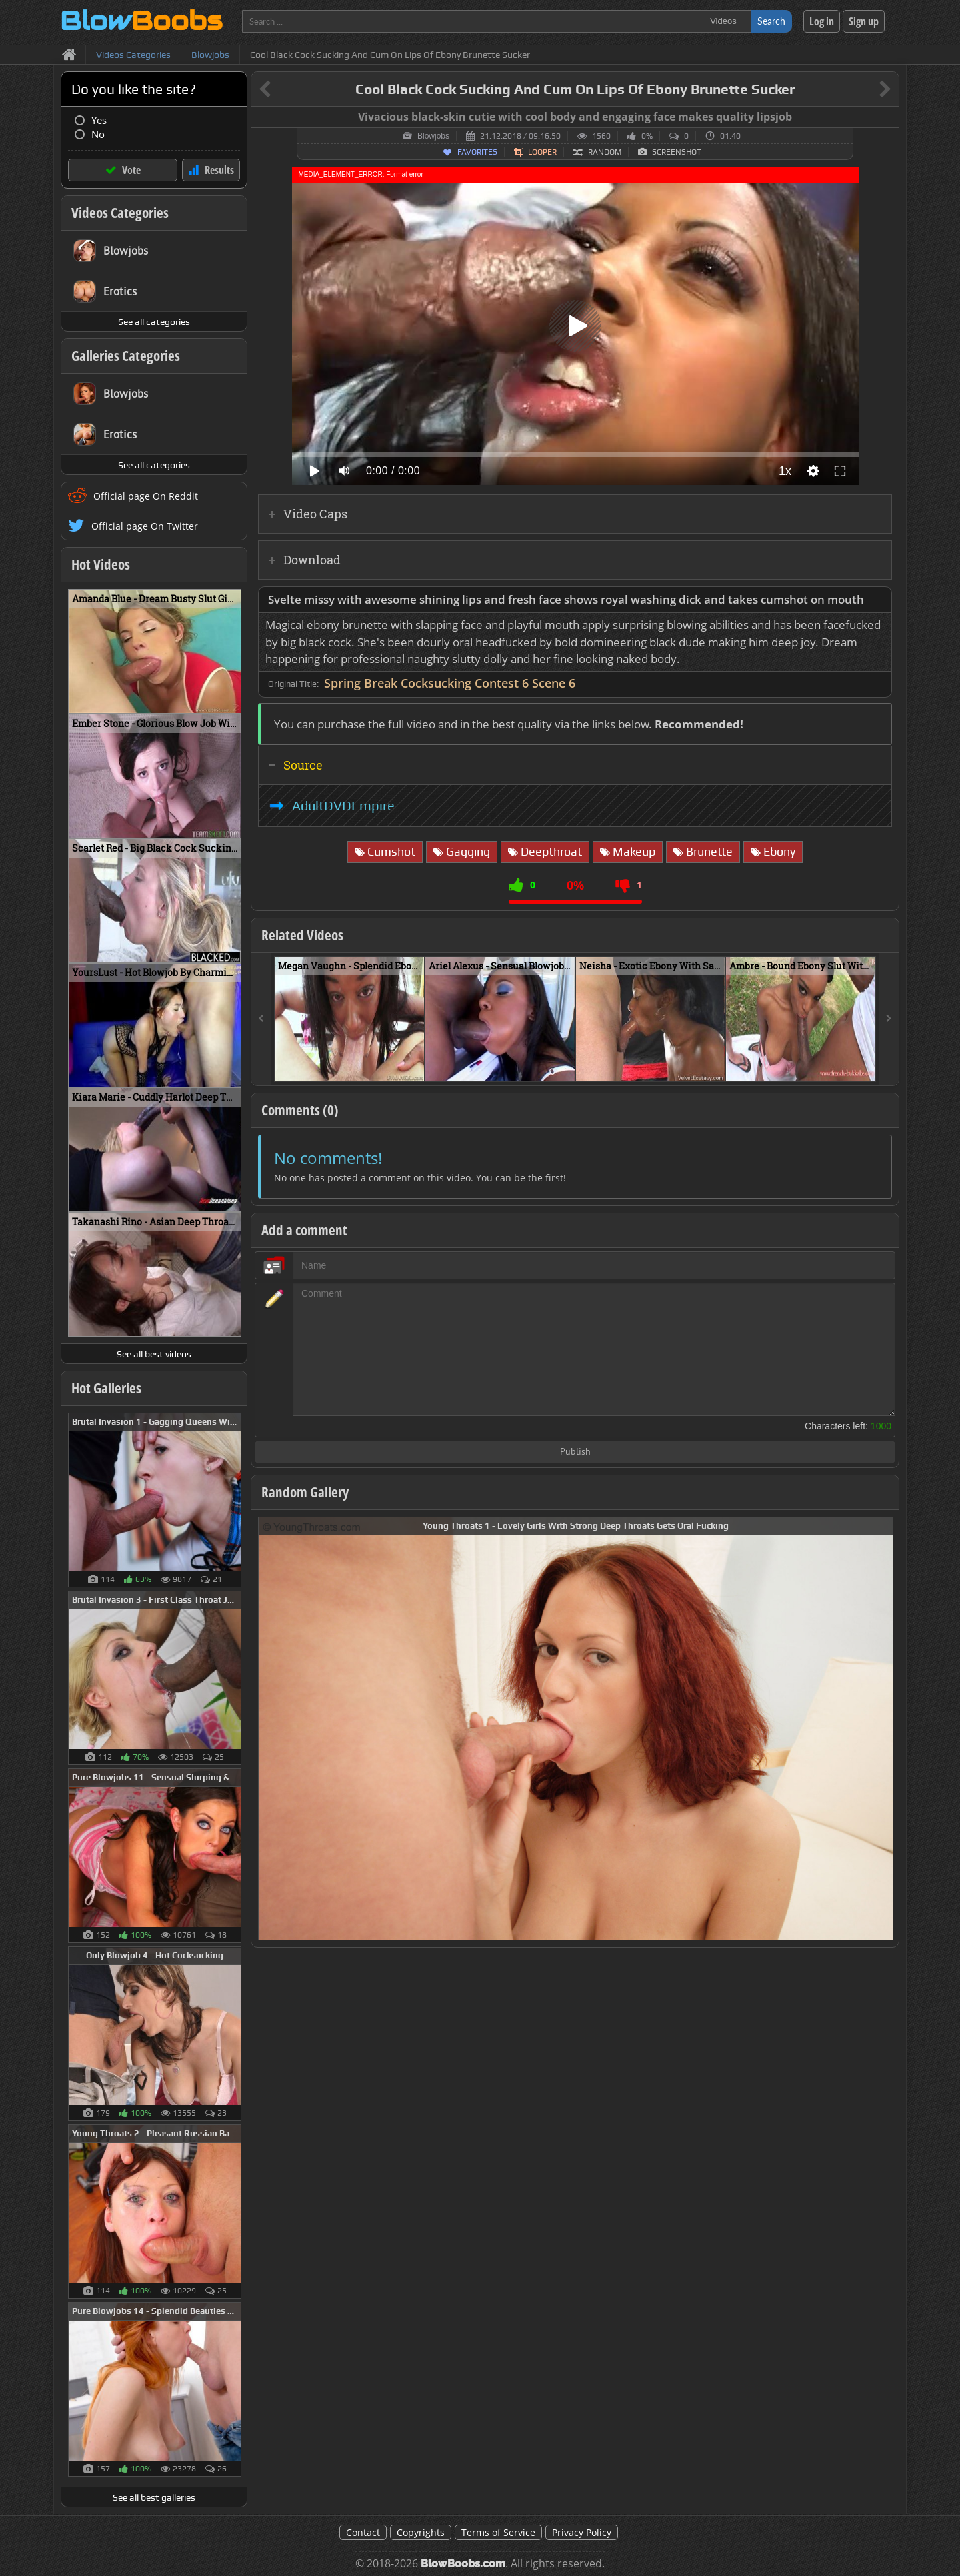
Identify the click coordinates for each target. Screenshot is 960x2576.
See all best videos (154, 1354)
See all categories (154, 322)
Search (771, 21)
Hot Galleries (106, 1388)
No (98, 134)
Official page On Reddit (145, 496)
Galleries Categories (125, 355)
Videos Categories (120, 212)
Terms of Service (498, 2532)
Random (604, 152)
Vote (131, 170)
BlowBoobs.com (463, 2563)
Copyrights (421, 2532)
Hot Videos (100, 564)
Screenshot (676, 152)
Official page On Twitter (144, 526)
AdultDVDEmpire (343, 806)
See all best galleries (154, 2497)
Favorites (477, 152)
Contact (363, 2532)
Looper (542, 152)
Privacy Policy (581, 2532)
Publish (575, 1452)
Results (219, 170)
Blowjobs (433, 136)
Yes (99, 120)
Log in (821, 21)
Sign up (864, 21)
